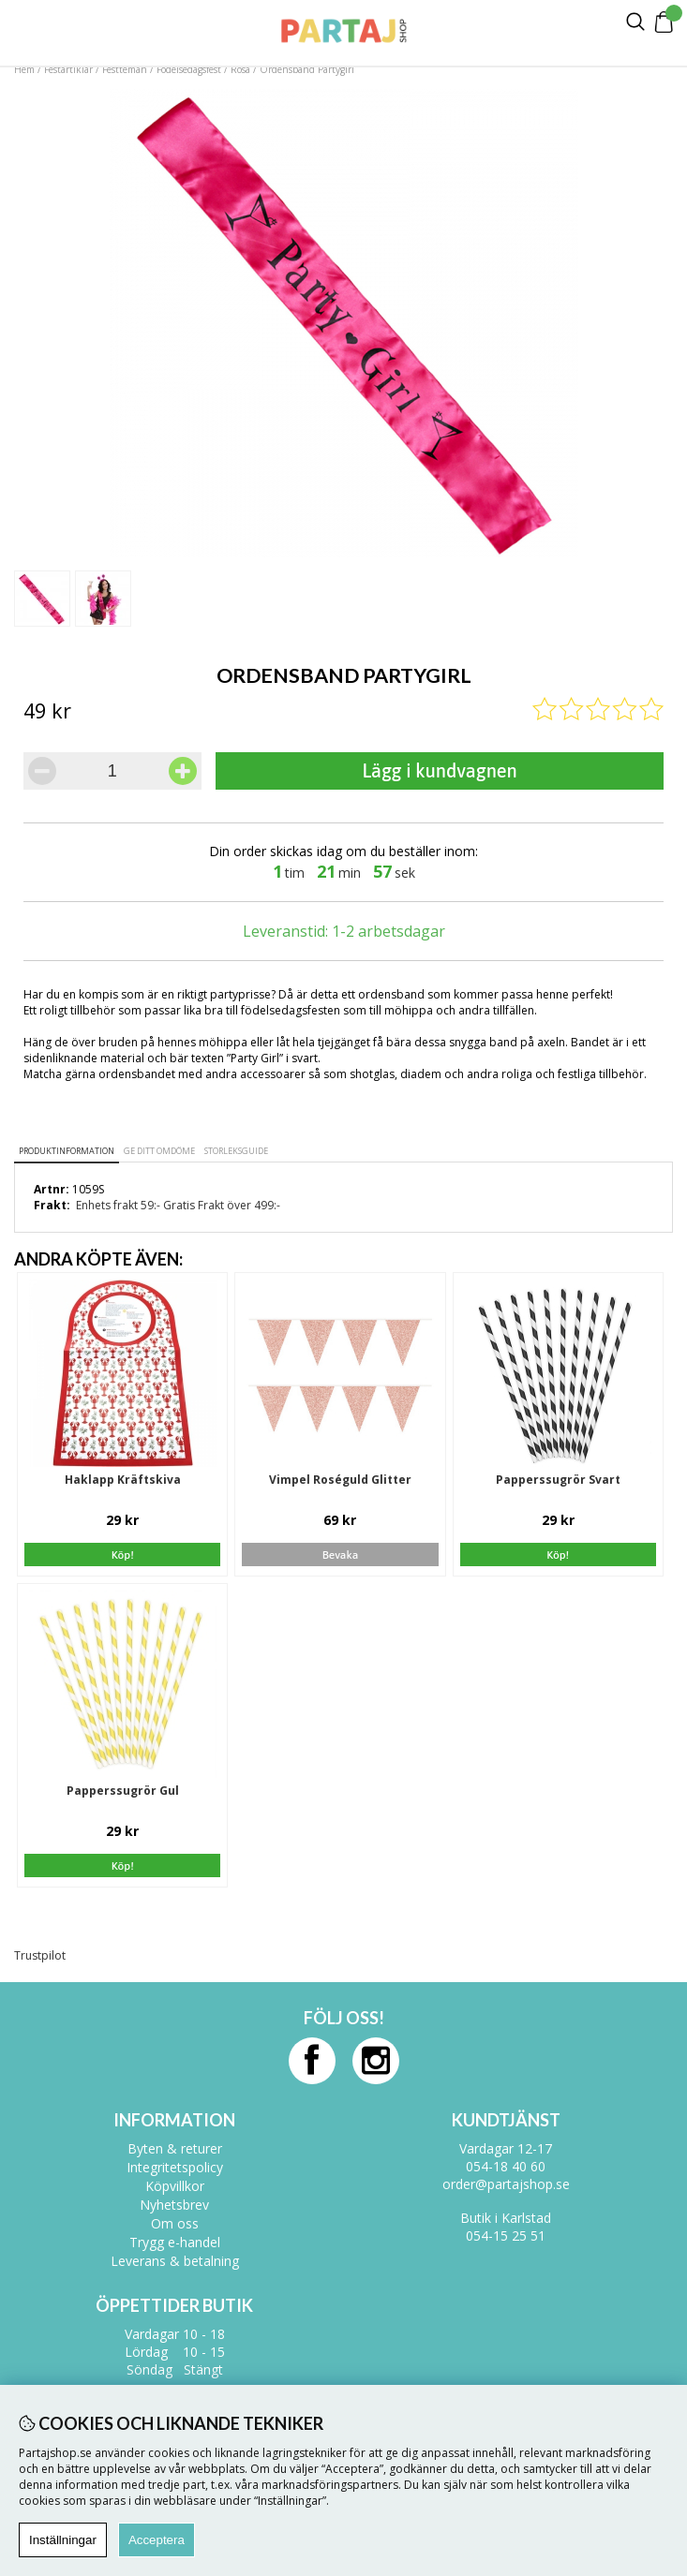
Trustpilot (40, 1955)
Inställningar (63, 2540)
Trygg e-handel (174, 2242)
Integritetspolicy (175, 2167)
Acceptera (156, 2540)
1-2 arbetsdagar (388, 931)
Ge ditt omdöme (159, 1151)
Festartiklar (68, 69)
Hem (24, 69)
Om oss (175, 2223)
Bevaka (340, 1555)
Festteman (124, 69)
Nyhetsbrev (174, 2204)
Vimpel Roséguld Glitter (340, 1480)
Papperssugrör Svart (558, 1480)
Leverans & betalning (175, 2261)
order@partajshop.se (506, 2184)
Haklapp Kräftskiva (123, 1480)
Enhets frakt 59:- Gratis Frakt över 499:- (178, 1205)
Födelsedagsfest (189, 69)
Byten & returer (174, 2148)
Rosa (240, 69)
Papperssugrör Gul (123, 1791)
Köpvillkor (174, 2186)
